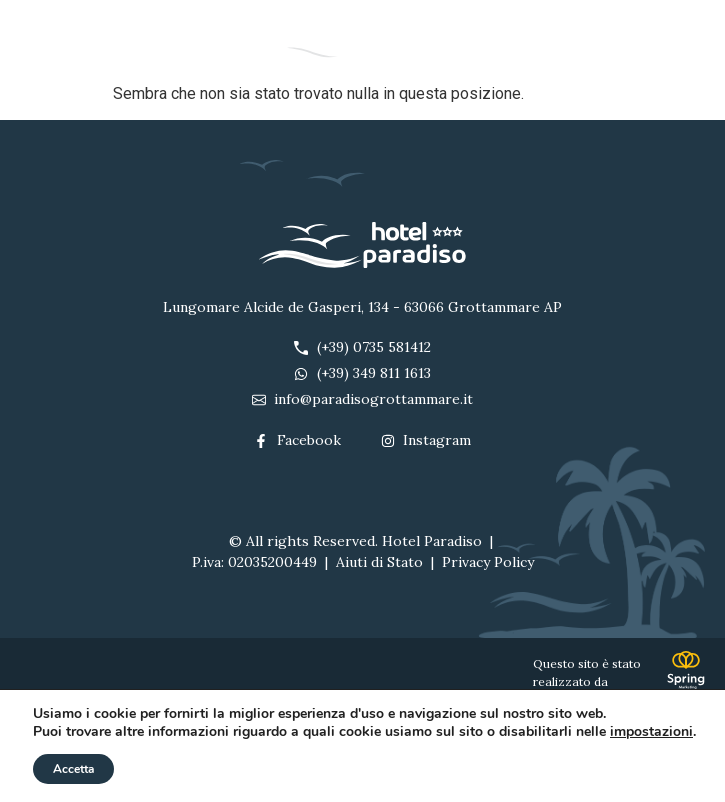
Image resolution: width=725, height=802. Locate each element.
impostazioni (651, 732)
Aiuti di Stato (379, 562)
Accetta (73, 769)
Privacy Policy (488, 562)
